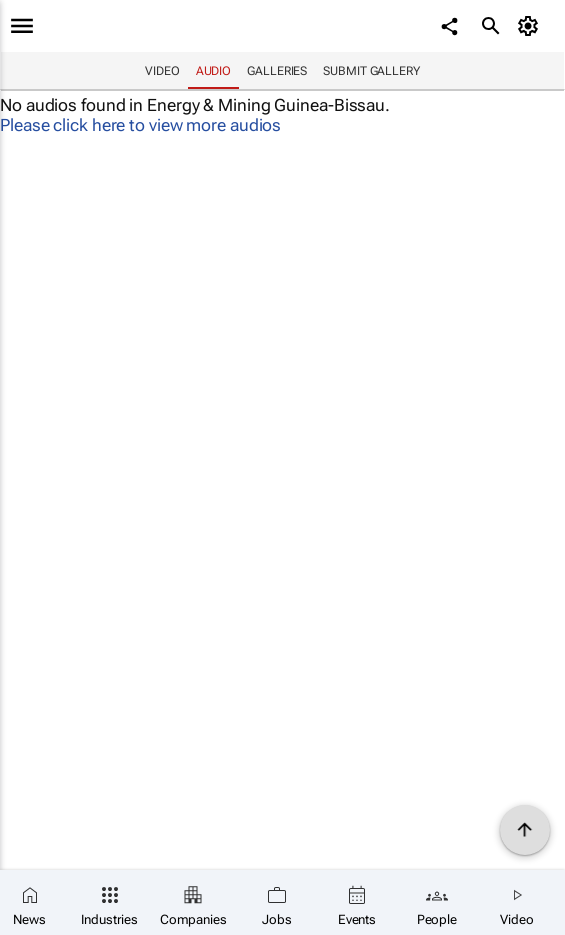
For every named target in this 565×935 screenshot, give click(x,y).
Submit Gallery (371, 71)
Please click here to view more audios (140, 125)
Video (162, 71)
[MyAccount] (530, 26)
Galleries (277, 71)
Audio (214, 71)
